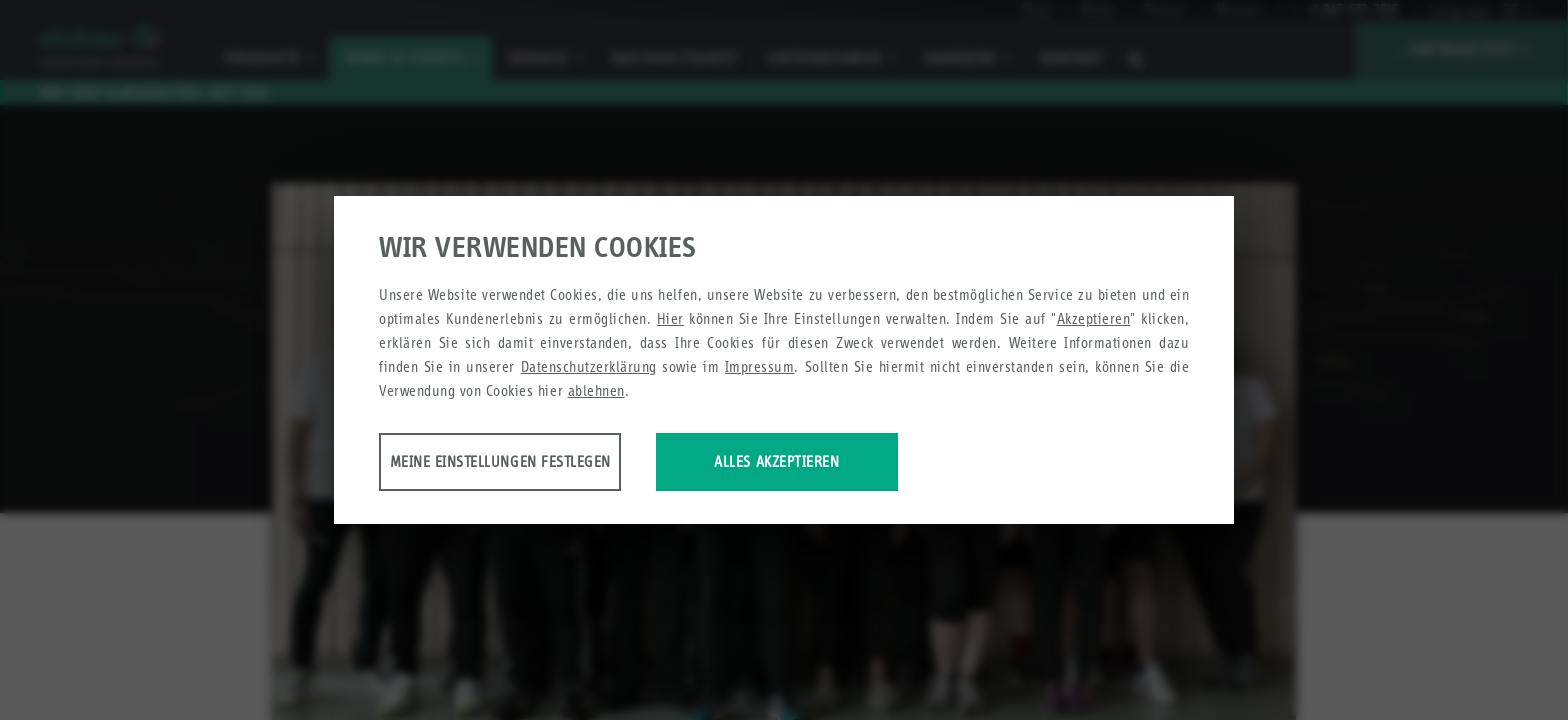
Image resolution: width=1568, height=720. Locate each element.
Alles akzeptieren (896, 463)
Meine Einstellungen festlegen (536, 463)
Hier (670, 320)
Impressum (760, 368)
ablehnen (596, 392)
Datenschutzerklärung (589, 368)
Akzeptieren (1094, 320)
